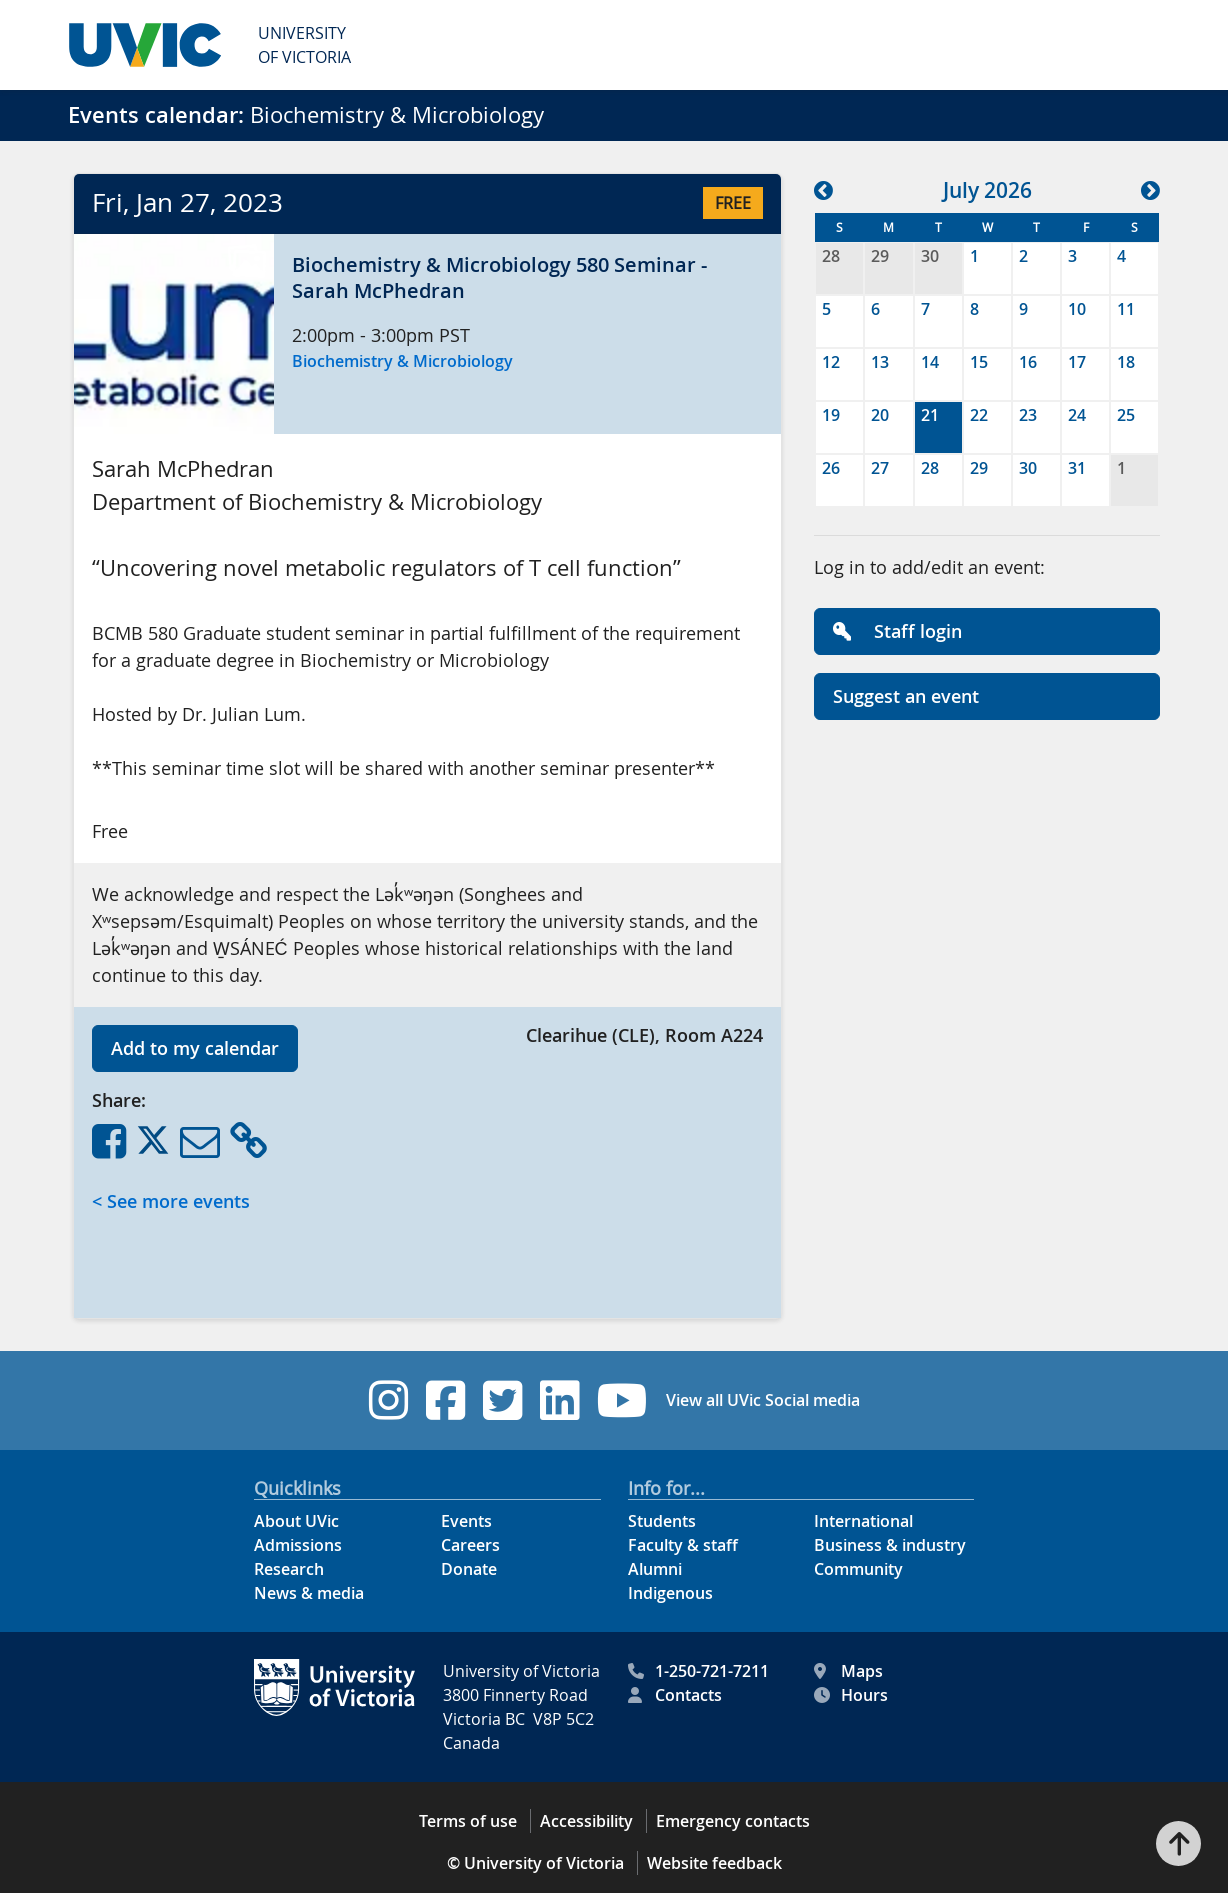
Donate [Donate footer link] (469, 1569)
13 (880, 362)
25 (1126, 415)
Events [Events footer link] (466, 1521)
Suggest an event (906, 696)
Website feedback (714, 1863)
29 (880, 256)
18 (1126, 362)
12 (831, 362)
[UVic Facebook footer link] (445, 1400)
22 (979, 415)
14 (930, 362)
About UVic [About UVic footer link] (296, 1521)
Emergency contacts (733, 1821)
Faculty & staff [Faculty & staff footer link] (683, 1545)
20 (880, 415)
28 (831, 256)
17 (1077, 362)
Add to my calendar (195, 1048)
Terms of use (468, 1821)
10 (1077, 309)
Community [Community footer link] (858, 1569)
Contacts (675, 1695)
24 (1077, 415)
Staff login (897, 631)
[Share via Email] (200, 1140)
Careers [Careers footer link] (470, 1545)
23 (1028, 415)
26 (831, 468)
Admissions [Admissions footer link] (298, 1545)
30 (930, 256)
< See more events (171, 1201)
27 (880, 468)
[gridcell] (938, 427)
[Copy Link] (248, 1140)
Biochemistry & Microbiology (402, 361)
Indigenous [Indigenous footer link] (670, 1593)
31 (1077, 468)
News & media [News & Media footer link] (309, 1593)
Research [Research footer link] (289, 1569)
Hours (851, 1695)
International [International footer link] (863, 1521)
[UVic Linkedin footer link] (559, 1400)
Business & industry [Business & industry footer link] (890, 1545)
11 (1126, 309)
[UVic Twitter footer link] (502, 1400)
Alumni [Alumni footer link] (655, 1569)
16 (1028, 362)
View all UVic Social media (763, 1400)
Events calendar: (156, 115)
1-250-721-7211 (698, 1671)
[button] (174, 334)
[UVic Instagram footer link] (388, 1400)
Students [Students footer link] (662, 1521)
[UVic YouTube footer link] (622, 1400)
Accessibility (586, 1821)
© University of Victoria (535, 1863)
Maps (848, 1671)
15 (979, 362)
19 (831, 415)
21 (930, 415)
